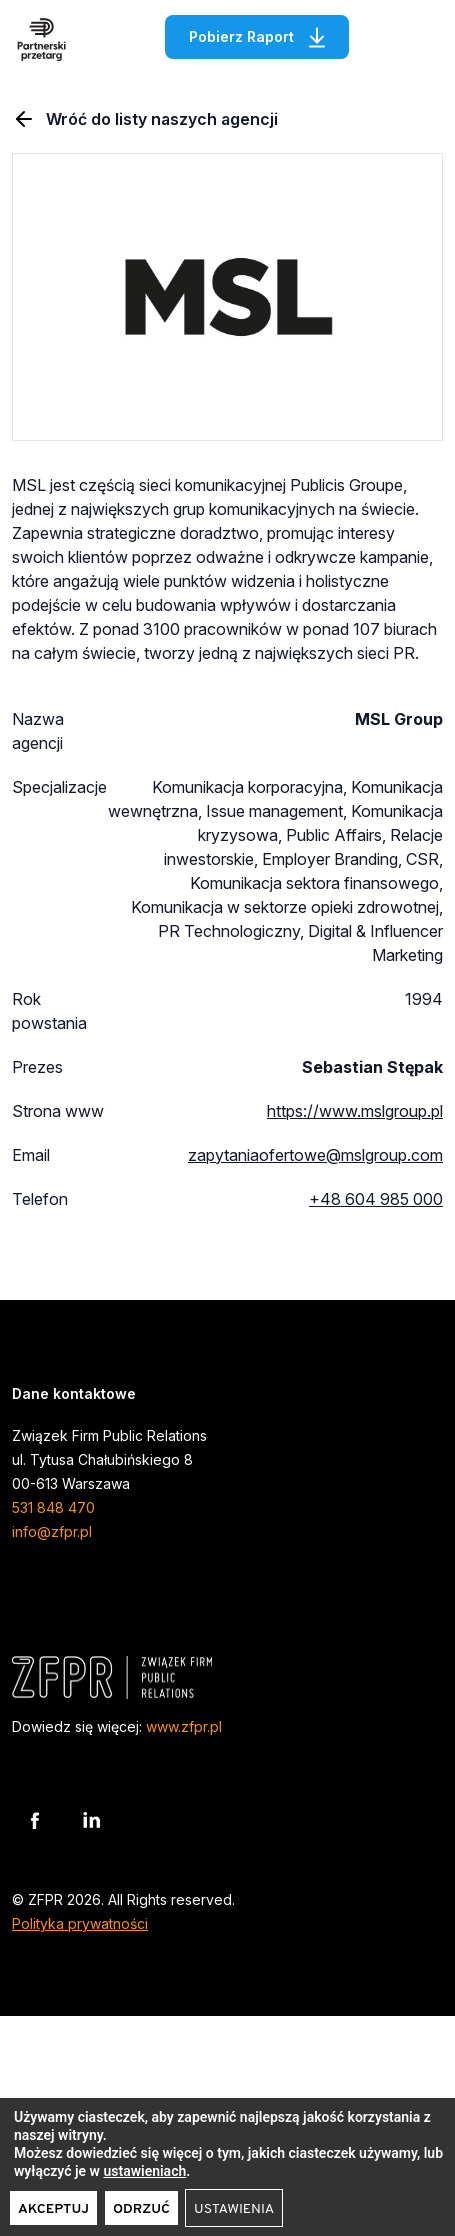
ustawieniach (144, 2171)
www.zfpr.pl (184, 1726)
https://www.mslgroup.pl (355, 1111)
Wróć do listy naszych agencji (145, 119)
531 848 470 (53, 1507)
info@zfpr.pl (52, 1531)
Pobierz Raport (269, 34)
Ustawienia (234, 2209)
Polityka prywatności (80, 1923)
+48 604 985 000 (376, 1199)
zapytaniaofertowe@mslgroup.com (315, 1155)
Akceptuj (53, 2209)
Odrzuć (141, 2209)
